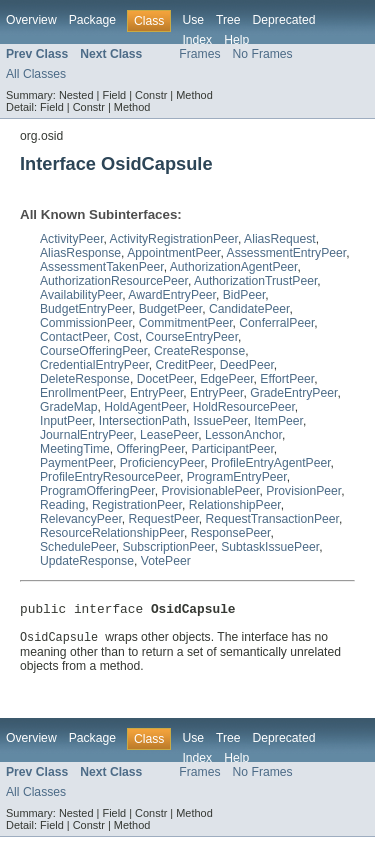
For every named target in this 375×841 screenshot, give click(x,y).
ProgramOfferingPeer (97, 491)
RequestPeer (164, 519)
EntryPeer (156, 393)
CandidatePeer (249, 309)
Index (197, 40)
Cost (126, 337)
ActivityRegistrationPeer (174, 239)
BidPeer (244, 295)
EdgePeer (226, 379)
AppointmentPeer (173, 253)
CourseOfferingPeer (93, 351)
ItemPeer (278, 421)
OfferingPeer (151, 449)
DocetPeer (165, 379)
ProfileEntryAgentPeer (271, 463)
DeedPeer (247, 365)
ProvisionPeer (303, 491)
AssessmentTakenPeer (102, 267)
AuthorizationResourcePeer (114, 281)
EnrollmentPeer (81, 393)
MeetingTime (75, 449)
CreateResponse (199, 351)
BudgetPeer (171, 309)
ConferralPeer (276, 323)
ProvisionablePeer (210, 491)
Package (92, 20)
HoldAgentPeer (145, 407)
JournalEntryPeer (86, 435)
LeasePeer (169, 435)
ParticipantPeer (232, 449)
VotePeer (166, 561)
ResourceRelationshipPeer (112, 533)
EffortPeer (287, 379)
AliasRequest (280, 239)
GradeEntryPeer (293, 393)
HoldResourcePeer (244, 407)
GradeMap (68, 407)
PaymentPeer (76, 463)
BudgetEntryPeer (86, 309)
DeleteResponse (85, 379)
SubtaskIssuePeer (270, 547)
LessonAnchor (243, 435)
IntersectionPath (143, 421)
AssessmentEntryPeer (287, 253)
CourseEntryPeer (191, 337)
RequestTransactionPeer (272, 519)
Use (193, 20)
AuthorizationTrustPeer (255, 281)
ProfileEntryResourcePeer (110, 477)
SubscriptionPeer (168, 547)
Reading (62, 505)
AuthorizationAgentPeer (234, 267)
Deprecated (284, 20)
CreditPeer (184, 365)
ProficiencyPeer (162, 463)
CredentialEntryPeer (94, 365)
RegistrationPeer (137, 505)
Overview (31, 20)
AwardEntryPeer (172, 295)
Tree (228, 20)
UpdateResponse (87, 561)
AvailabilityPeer (81, 295)
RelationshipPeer (235, 505)
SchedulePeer (78, 547)
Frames (199, 54)
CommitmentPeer (186, 323)
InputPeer (66, 421)
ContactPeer (73, 337)
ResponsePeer (231, 533)
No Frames (263, 54)
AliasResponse (80, 253)
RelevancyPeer (81, 519)
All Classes (36, 74)
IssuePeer (220, 421)
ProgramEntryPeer (237, 477)
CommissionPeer (86, 323)
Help (236, 40)
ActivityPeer (72, 239)
